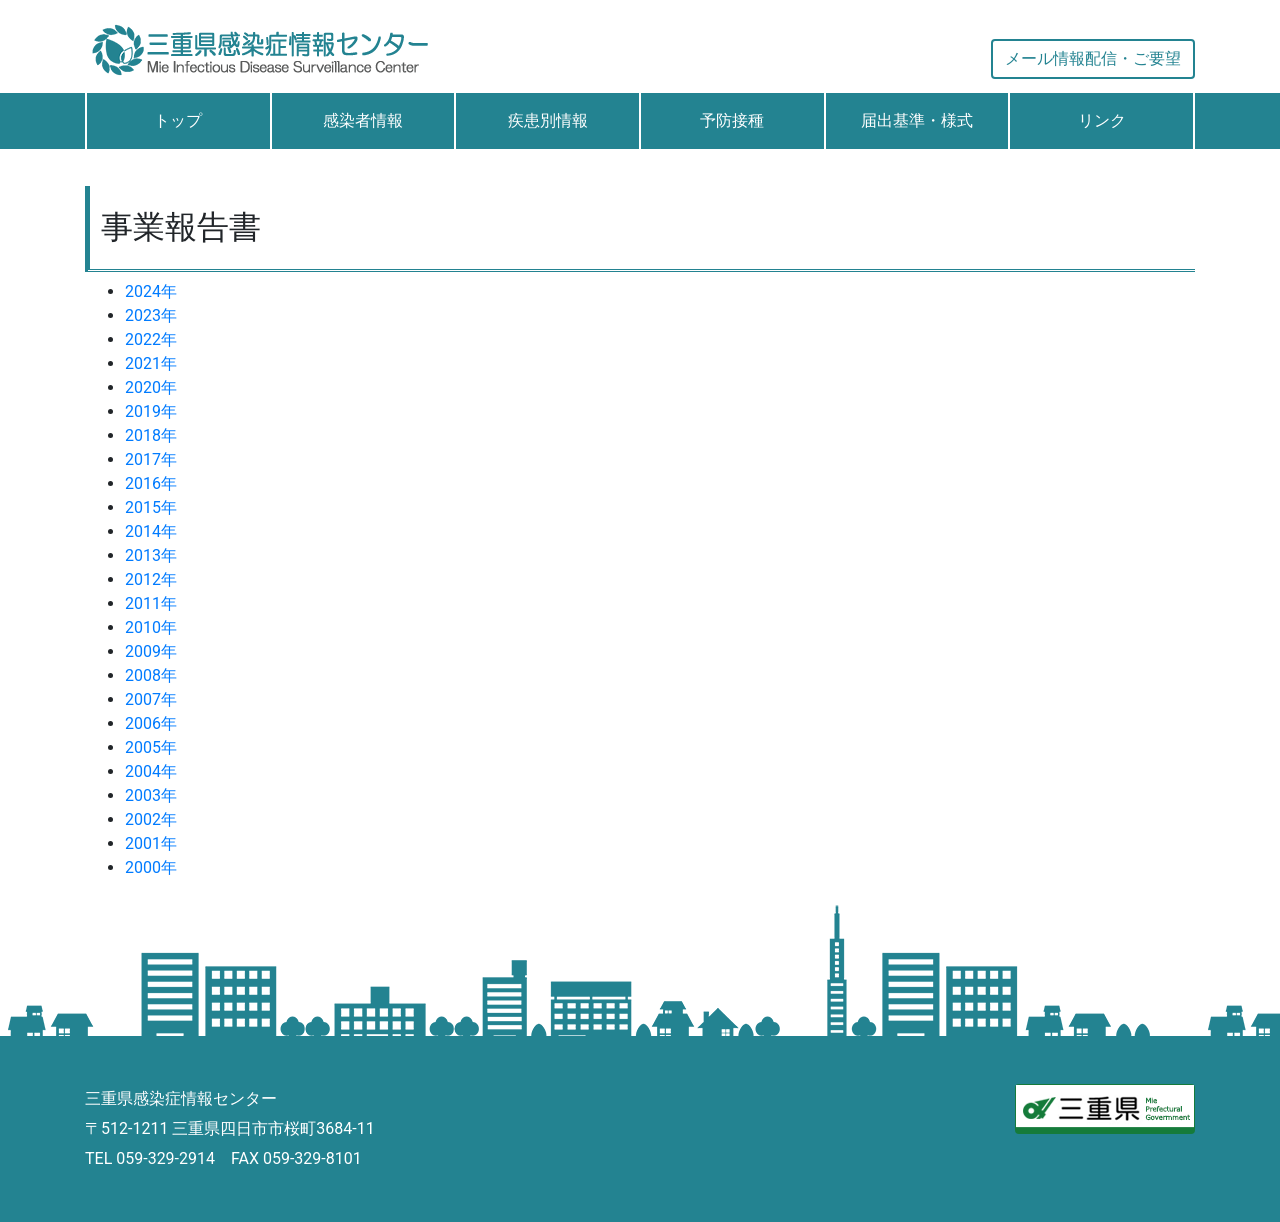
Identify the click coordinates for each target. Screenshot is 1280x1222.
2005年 (151, 747)
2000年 (151, 867)
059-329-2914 (165, 1158)
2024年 (151, 291)
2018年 (151, 435)
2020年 (151, 387)
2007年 (151, 699)
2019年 (151, 411)
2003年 (151, 795)
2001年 (151, 843)
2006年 (151, 723)
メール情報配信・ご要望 (1093, 58)
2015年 (151, 507)
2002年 (151, 819)
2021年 (151, 363)
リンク (1102, 120)
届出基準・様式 (917, 120)
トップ (178, 120)
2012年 (151, 579)
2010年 (151, 627)
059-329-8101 (312, 1158)
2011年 (151, 603)
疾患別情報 (548, 120)
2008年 (151, 675)
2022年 (151, 339)
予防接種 (732, 120)
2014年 (151, 531)
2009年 (151, 651)
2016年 (151, 483)
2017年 (151, 459)
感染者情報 (363, 120)
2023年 (151, 315)
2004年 (151, 771)
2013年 (151, 555)
